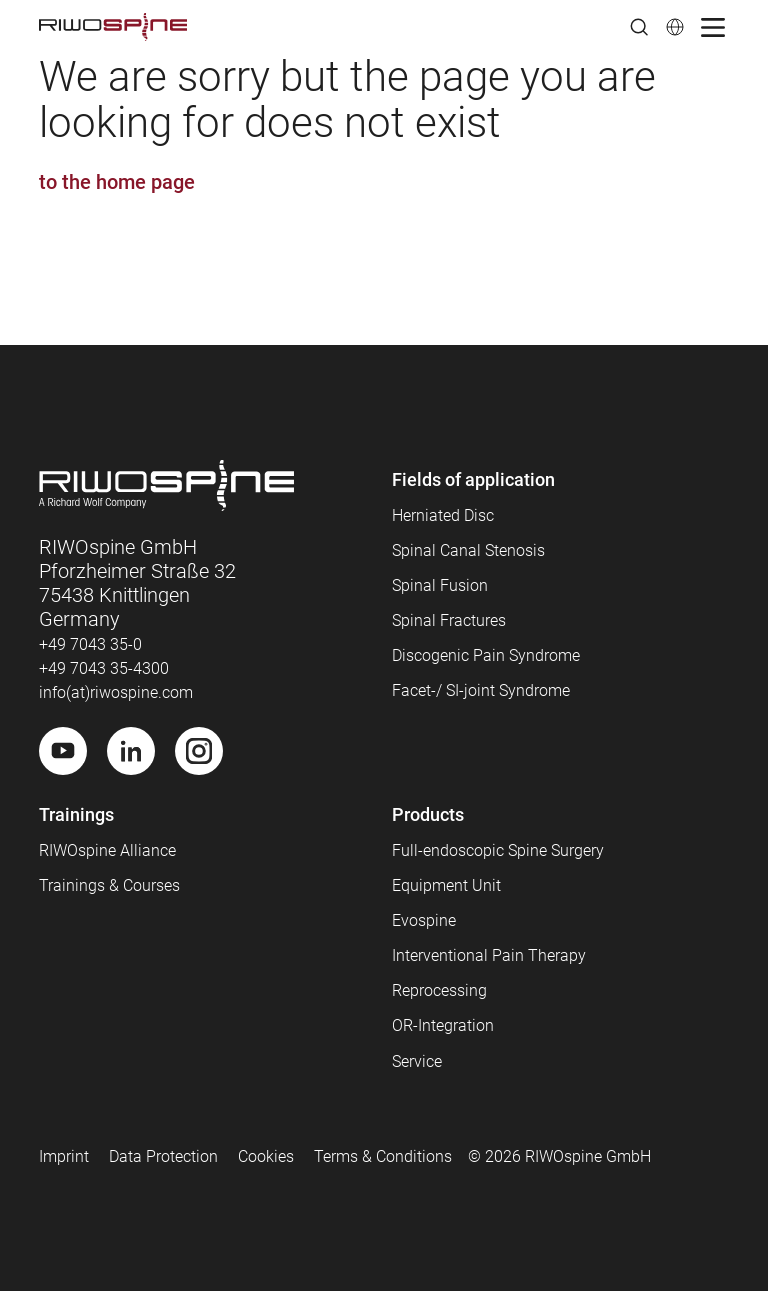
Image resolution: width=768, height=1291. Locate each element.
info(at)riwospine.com (116, 692)
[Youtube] (63, 751)
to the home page (117, 182)
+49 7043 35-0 (90, 644)
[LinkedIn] (131, 751)
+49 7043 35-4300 (104, 668)
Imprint (64, 1156)
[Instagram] (199, 751)
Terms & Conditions (383, 1156)
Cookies (266, 1156)
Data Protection (163, 1156)
